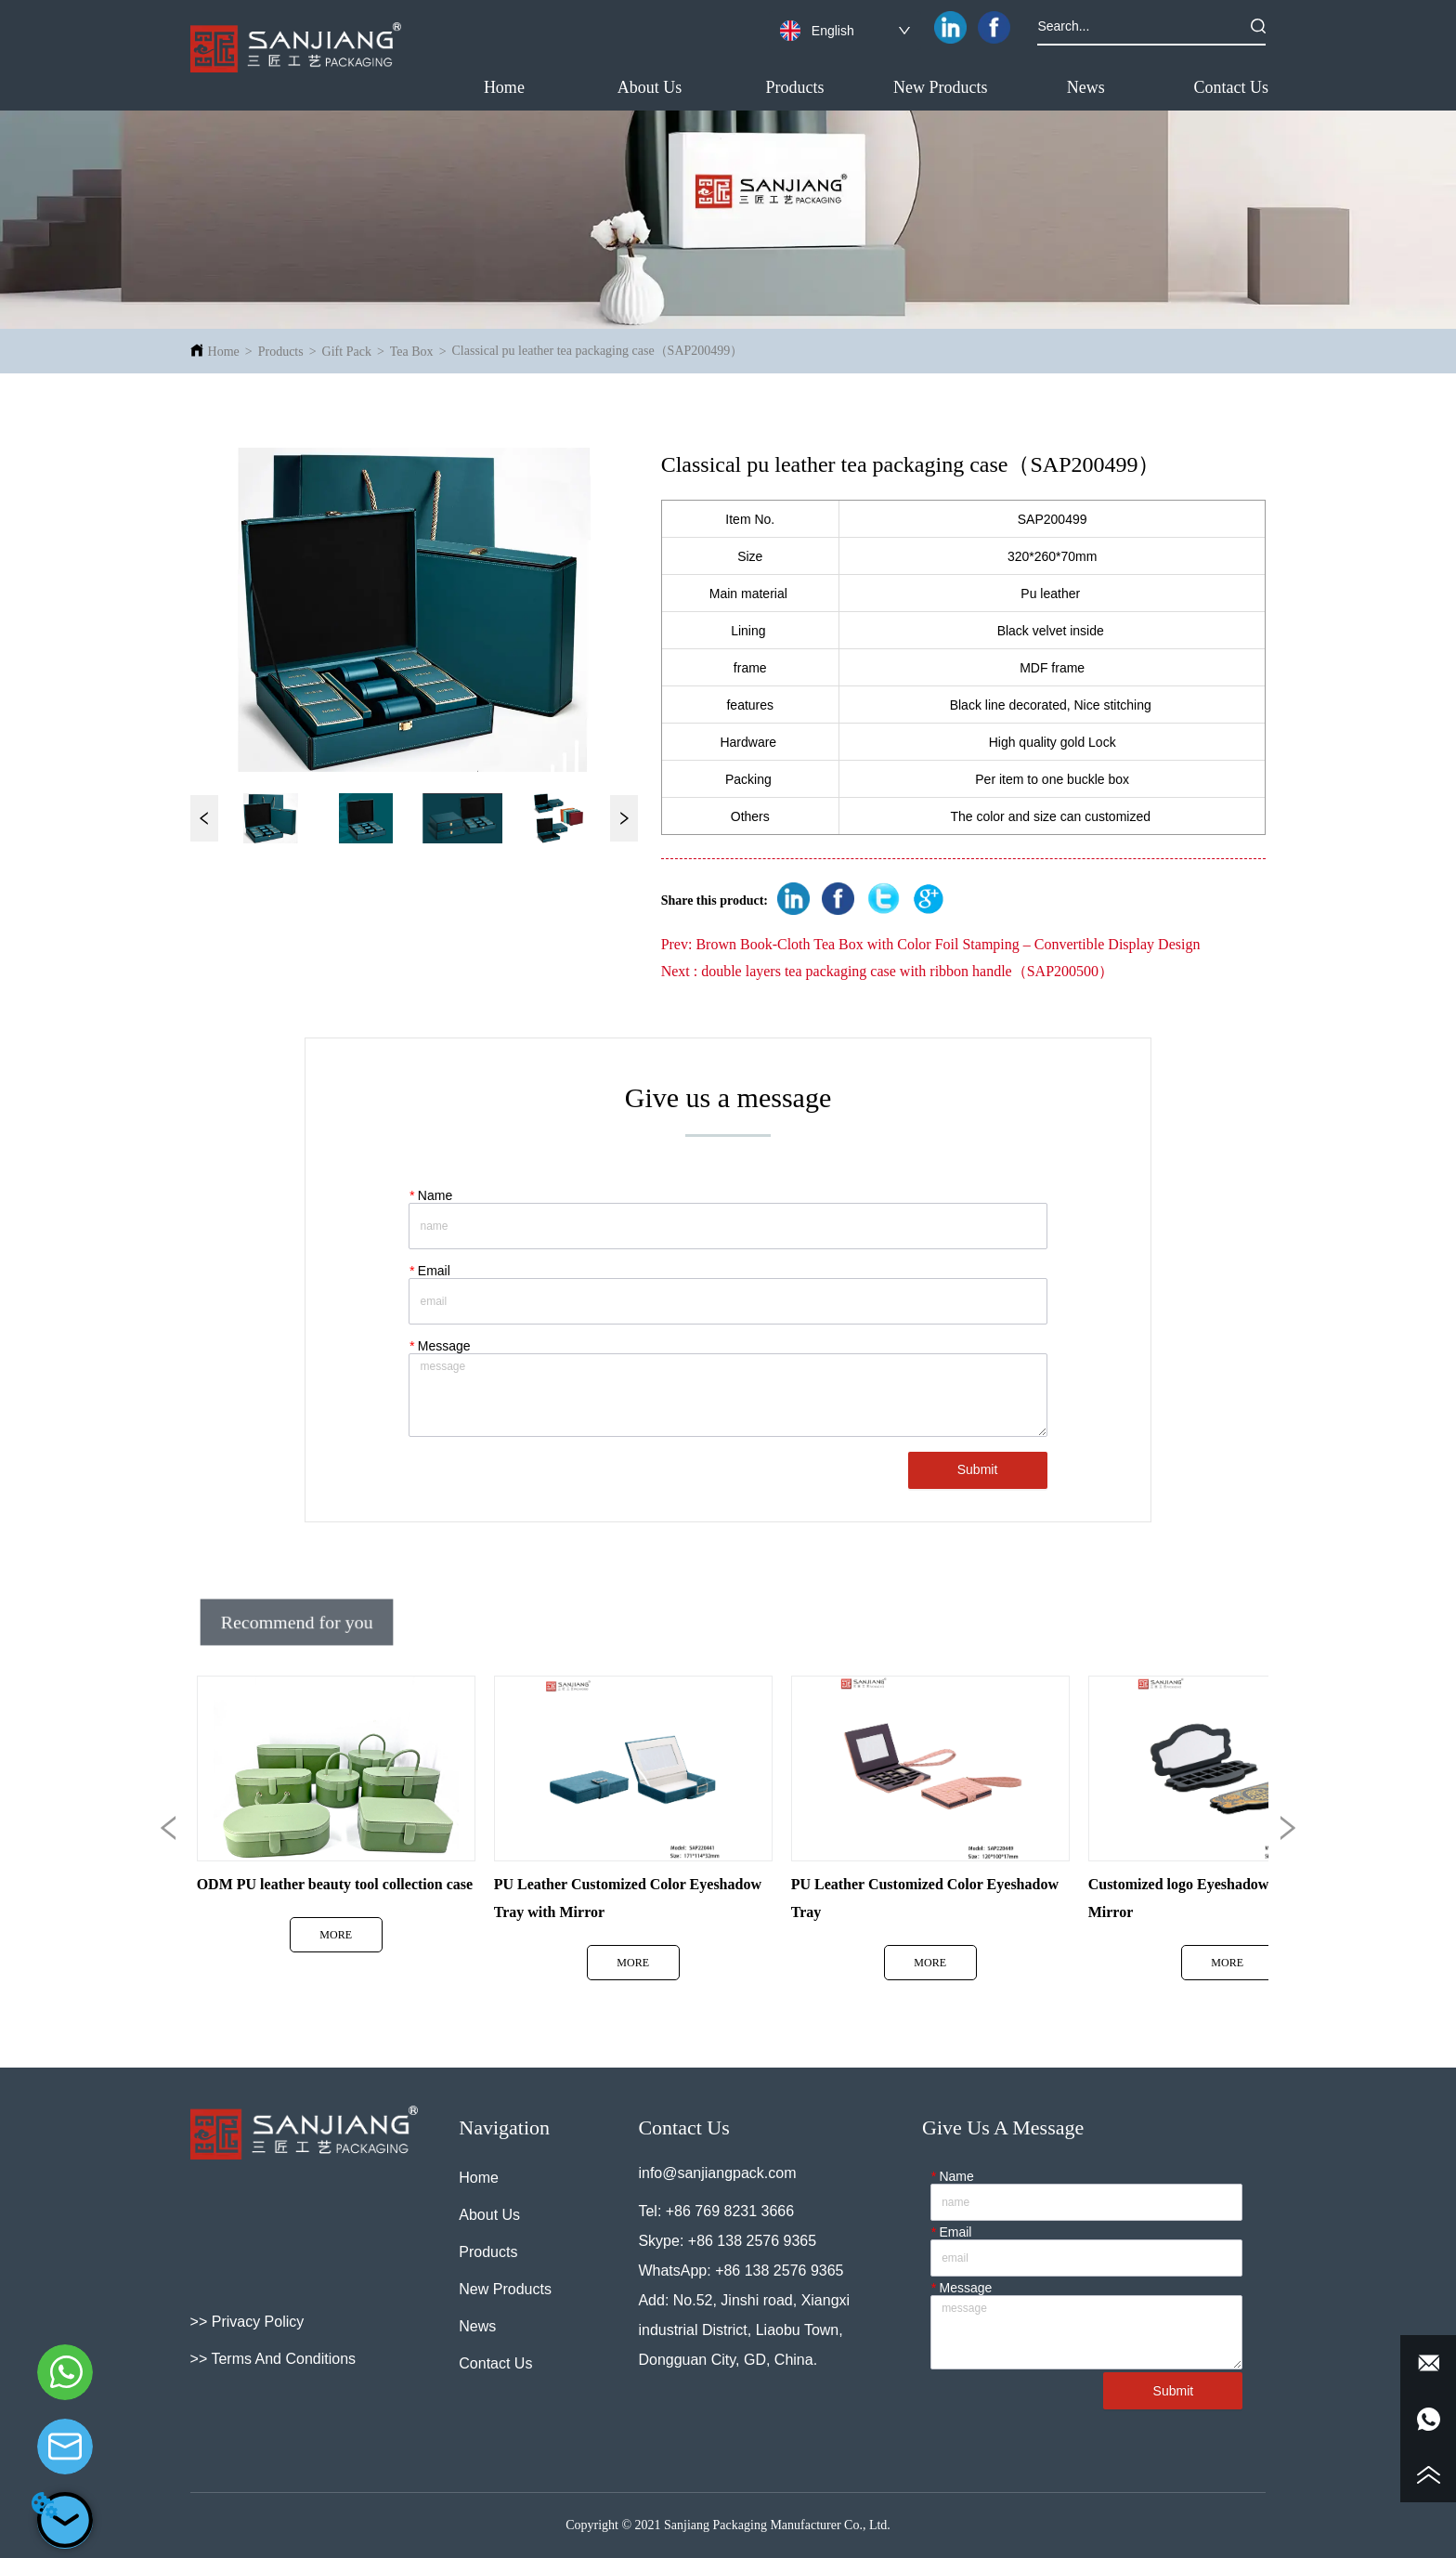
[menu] (868, 87)
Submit (977, 1469)
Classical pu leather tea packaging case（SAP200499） (598, 351)
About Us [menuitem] (650, 87)
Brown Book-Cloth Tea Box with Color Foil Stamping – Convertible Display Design (948, 944)
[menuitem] (795, 87)
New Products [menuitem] (940, 87)
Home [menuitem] (504, 87)
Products (281, 352)
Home (224, 352)
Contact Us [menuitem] (1231, 87)
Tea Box (412, 352)
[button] (795, 87)
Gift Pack (346, 352)
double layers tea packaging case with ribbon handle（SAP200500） (907, 971)
